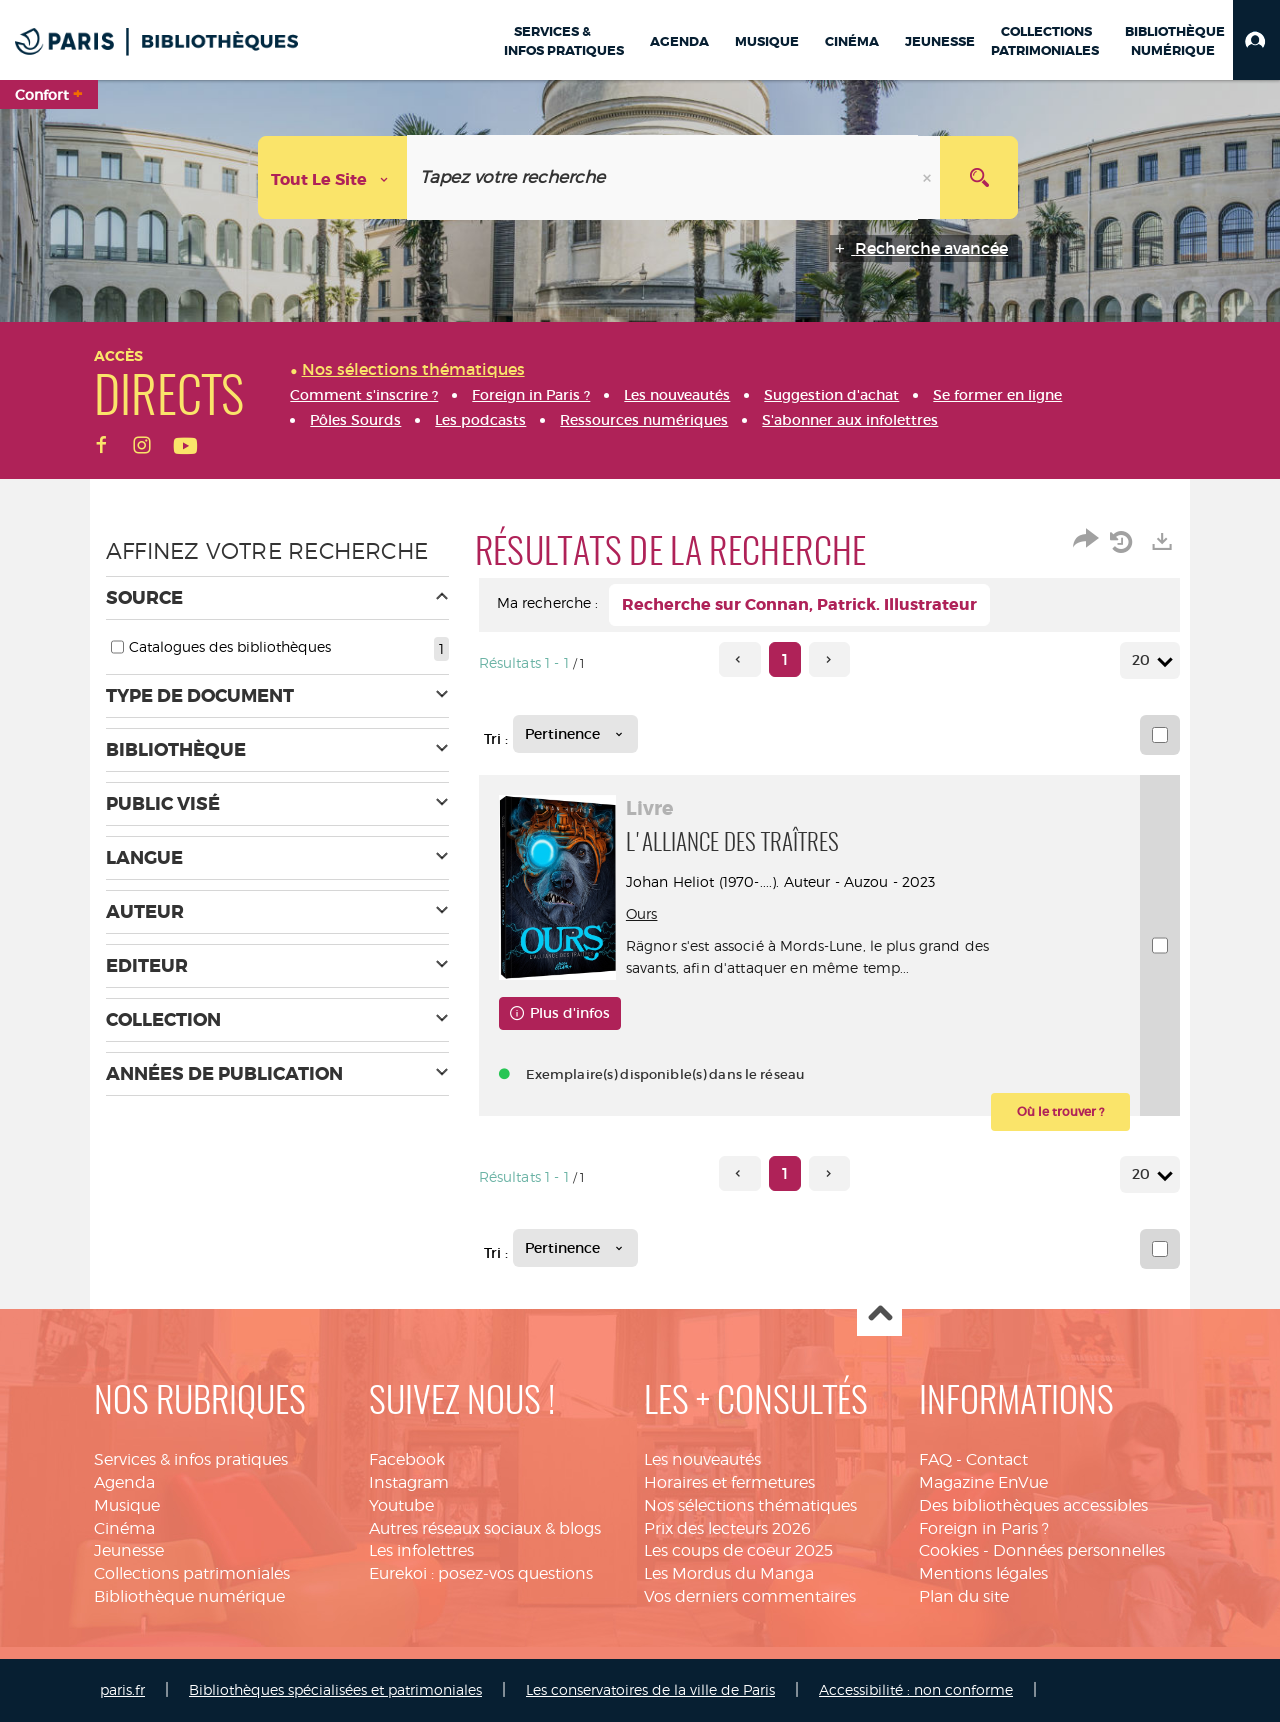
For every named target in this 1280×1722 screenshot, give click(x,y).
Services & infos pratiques (191, 1459)
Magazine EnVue (983, 1482)
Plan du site (964, 1596)
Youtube (401, 1505)
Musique (127, 1505)
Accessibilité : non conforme (916, 1689)
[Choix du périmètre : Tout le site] (333, 177)
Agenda (124, 1482)
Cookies (949, 1550)
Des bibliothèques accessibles (1033, 1505)
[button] (1256, 40)
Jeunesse (129, 1550)
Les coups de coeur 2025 (738, 1550)
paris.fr (122, 1689)
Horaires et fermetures (729, 1482)
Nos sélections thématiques (750, 1505)
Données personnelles (1079, 1550)
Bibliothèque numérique (189, 1596)
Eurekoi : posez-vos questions (481, 1573)
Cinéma (124, 1528)
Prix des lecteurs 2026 (727, 1528)
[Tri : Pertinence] (575, 734)
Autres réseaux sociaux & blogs (485, 1528)
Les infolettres (421, 1550)
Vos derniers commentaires (750, 1596)
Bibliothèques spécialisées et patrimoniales (335, 1689)
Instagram (409, 1482)
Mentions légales (983, 1573)
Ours (645, 913)
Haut (879, 1314)
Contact (997, 1459)
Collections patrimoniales (192, 1573)
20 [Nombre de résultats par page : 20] (1144, 660)
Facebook (407, 1459)
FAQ (935, 1459)
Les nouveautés (702, 1459)
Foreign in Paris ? (984, 1528)
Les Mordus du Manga (729, 1573)
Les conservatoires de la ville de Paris (650, 1689)
